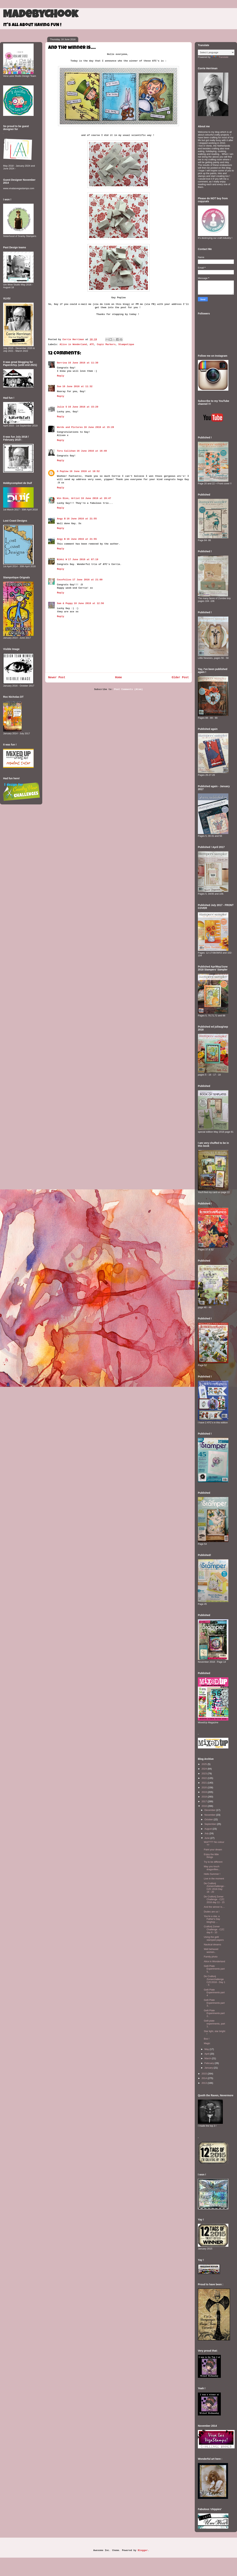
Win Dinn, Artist (68, 498)
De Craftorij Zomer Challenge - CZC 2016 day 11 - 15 (214, 1899)
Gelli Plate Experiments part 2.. (214, 2013)
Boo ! (206, 2038)
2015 (205, 2073)
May (207, 2049)
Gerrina (62, 362)
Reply (60, 375)
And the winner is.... (214, 1906)
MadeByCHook (40, 15)
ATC (92, 344)
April (207, 2053)
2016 (205, 1806)
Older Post (180, 677)
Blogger (143, 2550)
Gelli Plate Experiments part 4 (214, 1992)
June (207, 1838)
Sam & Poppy (65, 603)
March (208, 2058)
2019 (205, 1792)
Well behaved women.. (211, 1950)
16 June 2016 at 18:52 (84, 471)
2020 (205, 1787)
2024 (205, 1768)
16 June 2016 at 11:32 (77, 386)
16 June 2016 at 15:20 (83, 407)
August (208, 1828)
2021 (205, 1782)
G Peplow (62, 471)
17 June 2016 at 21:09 (87, 579)
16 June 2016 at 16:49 (92, 451)
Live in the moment (214, 1878)
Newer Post (56, 677)
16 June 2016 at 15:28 (99, 427)
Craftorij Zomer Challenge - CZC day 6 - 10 (214, 1929)
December (210, 1810)
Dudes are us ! (211, 1911)
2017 (205, 1801)
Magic (207, 2043)
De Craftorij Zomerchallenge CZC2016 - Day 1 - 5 (214, 1980)
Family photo (210, 1956)
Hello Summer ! (212, 1874)
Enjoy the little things (211, 1856)
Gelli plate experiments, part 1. (214, 2023)
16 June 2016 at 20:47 (96, 498)
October (209, 1819)
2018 (205, 1796)
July (206, 1833)
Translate (219, 57)
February (209, 2063)
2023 (205, 1773)
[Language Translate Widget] (216, 52)
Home (118, 677)
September (210, 1824)
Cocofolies (64, 579)
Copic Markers (106, 344)
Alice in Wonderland (73, 344)
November (210, 1814)
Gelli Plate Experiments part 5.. (214, 1969)
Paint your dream (213, 1849)
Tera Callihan (66, 451)
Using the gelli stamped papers (214, 1938)
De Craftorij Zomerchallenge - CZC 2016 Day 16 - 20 (214, 1887)
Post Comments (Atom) (128, 689)
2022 (205, 1778)
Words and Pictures (70, 427)
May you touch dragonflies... (212, 1868)
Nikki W (62, 559)
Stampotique (126, 344)
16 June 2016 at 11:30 (83, 362)
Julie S (62, 407)
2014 (205, 2078)
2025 (205, 1764)
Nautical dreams (212, 1944)
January (209, 2067)
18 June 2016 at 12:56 (89, 603)
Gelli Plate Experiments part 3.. (214, 2003)
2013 (205, 2083)
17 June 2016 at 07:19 (83, 559)
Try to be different (213, 1861)
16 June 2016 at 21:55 (82, 518)
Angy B (61, 518)
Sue (59, 386)
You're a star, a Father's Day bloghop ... (212, 1919)
